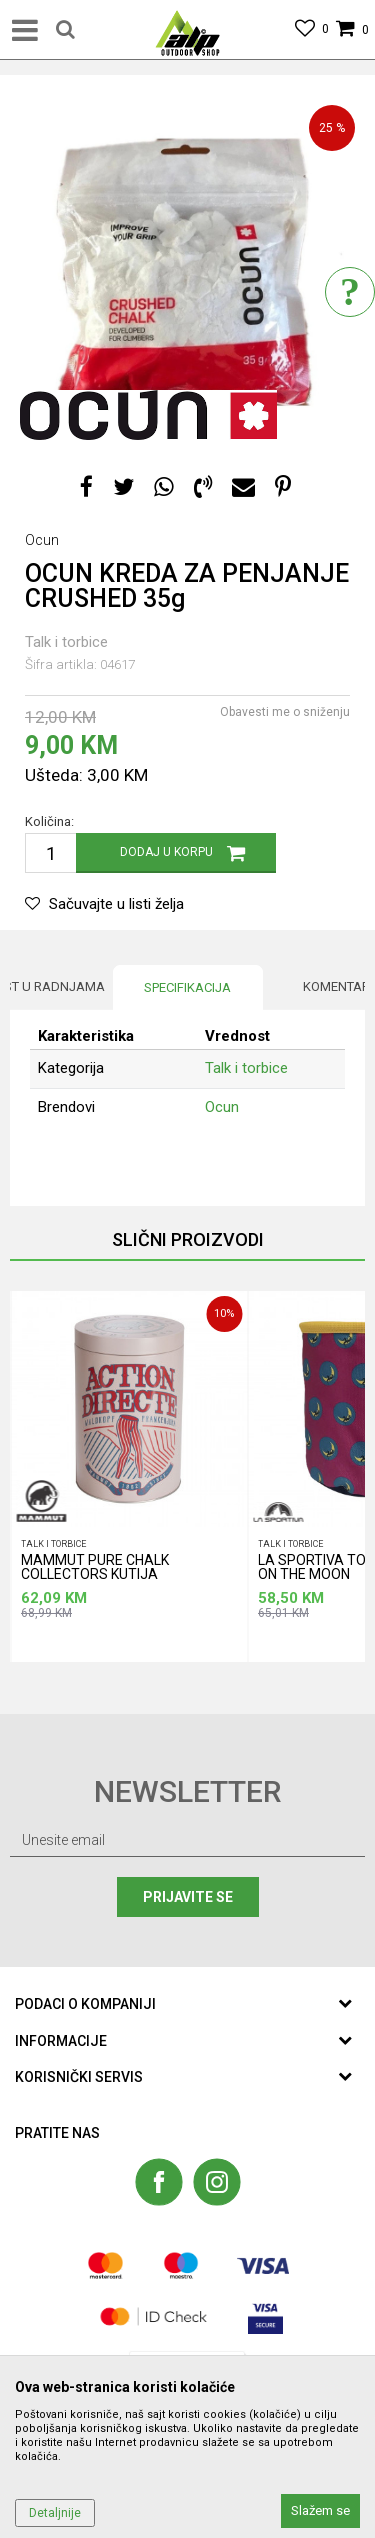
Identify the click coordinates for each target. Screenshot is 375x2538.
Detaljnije (55, 2513)
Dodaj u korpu (166, 852)
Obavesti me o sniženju (285, 712)
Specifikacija (187, 987)
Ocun (222, 1107)
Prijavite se (188, 1897)
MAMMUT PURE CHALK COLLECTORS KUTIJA (95, 1567)
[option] (187, 272)
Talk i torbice (66, 642)
